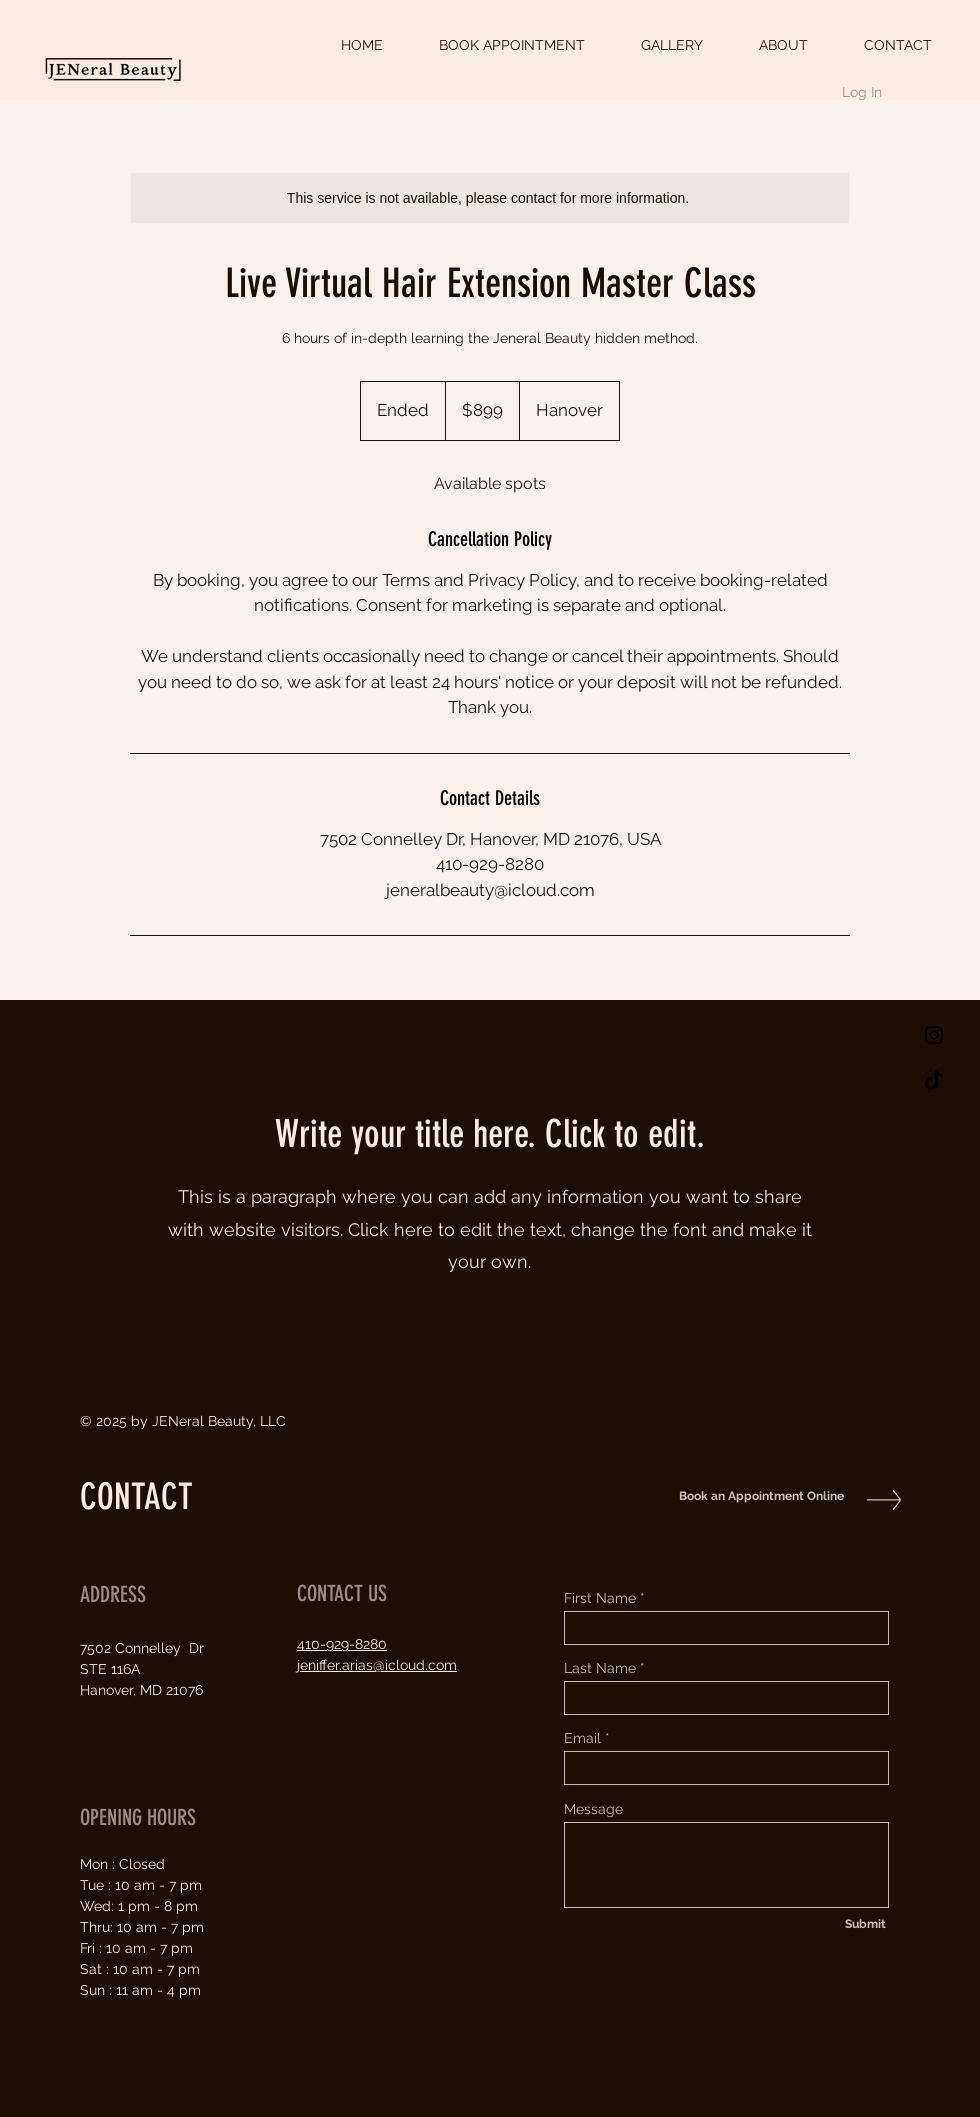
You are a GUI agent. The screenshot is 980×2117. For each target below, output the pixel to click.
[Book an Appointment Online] (757, 1496)
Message (593, 1809)
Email (582, 1738)
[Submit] (865, 1924)
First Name (600, 1598)
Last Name (600, 1668)
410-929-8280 (342, 1644)
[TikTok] (934, 1081)
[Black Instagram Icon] (934, 1035)
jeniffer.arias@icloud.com (377, 1665)
